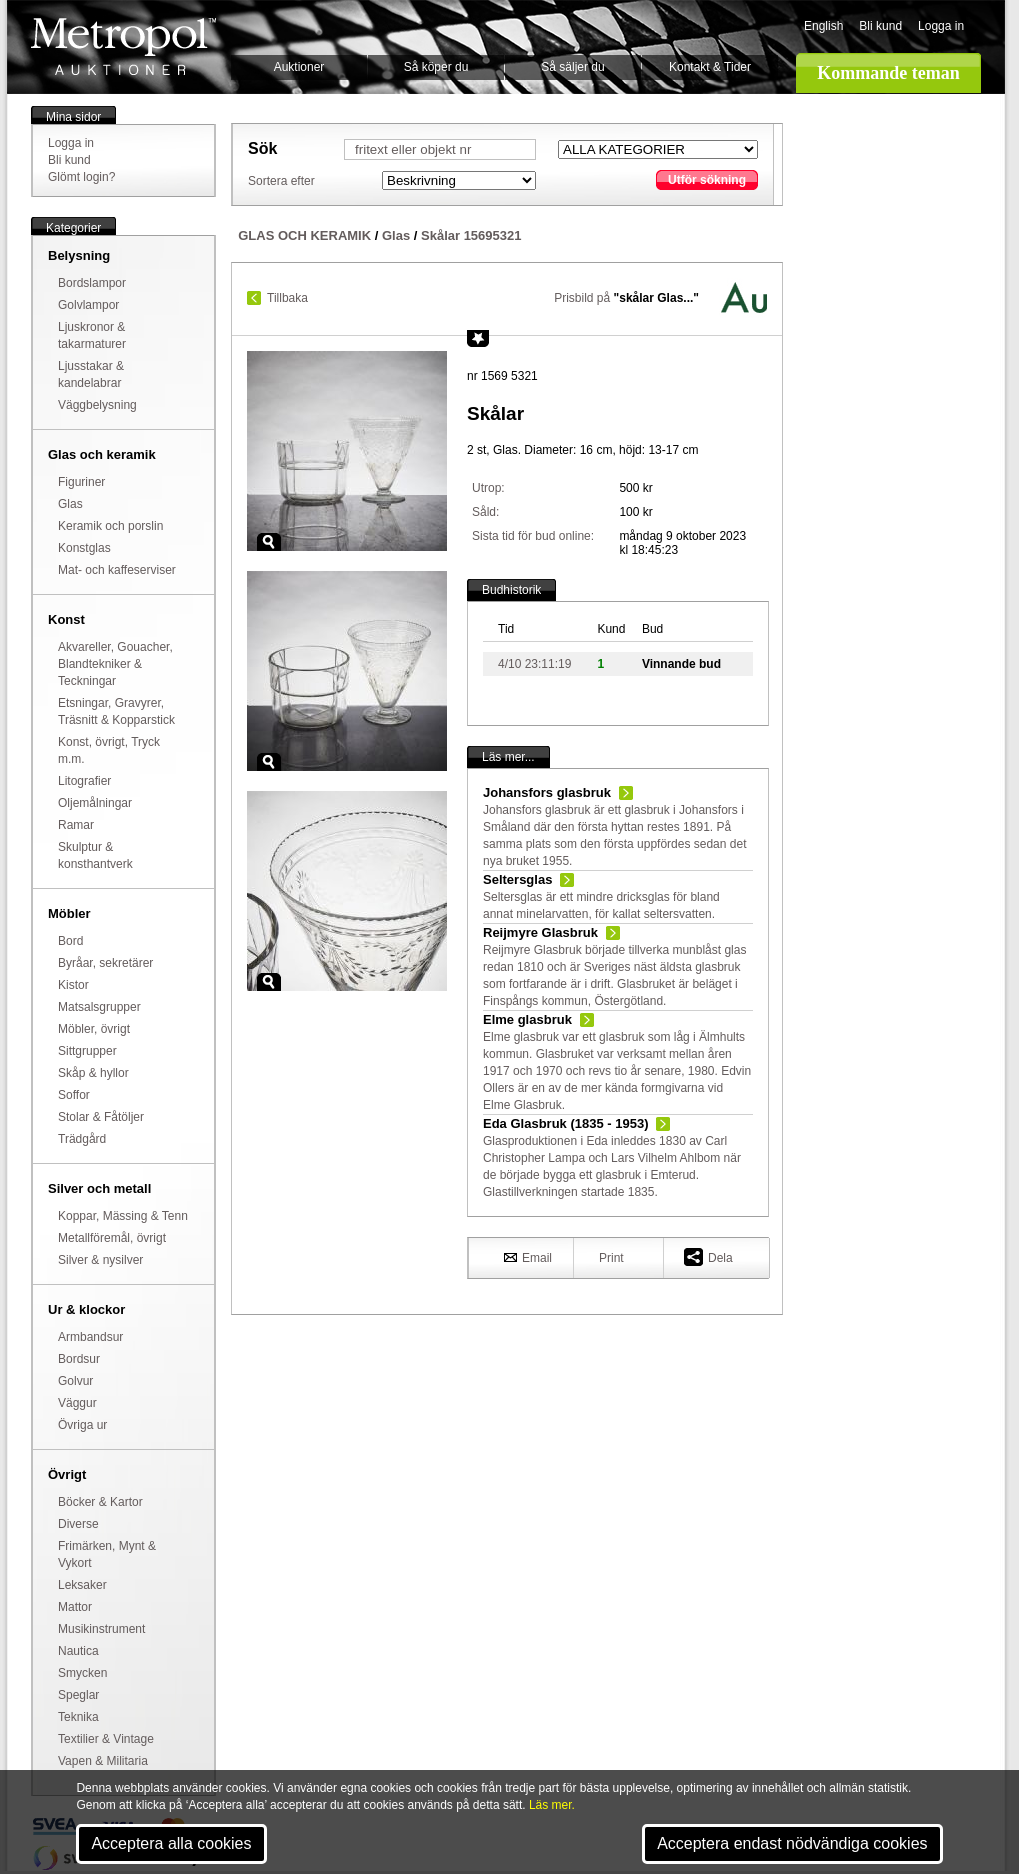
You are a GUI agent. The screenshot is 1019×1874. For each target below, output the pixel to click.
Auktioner (299, 67)
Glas (70, 504)
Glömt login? (81, 177)
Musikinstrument (101, 1629)
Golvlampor (88, 305)
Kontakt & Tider (710, 67)
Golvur (75, 1381)
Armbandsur (90, 1337)
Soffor (74, 1095)
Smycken (82, 1673)
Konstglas (84, 548)
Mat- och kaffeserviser (117, 570)
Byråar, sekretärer (105, 963)
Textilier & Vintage (106, 1739)
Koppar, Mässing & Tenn (123, 1216)
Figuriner (81, 482)
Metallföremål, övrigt (112, 1238)
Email (528, 1257)
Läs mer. (552, 1805)
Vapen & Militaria (103, 1761)
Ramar (76, 825)
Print (611, 1258)
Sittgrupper (87, 1051)
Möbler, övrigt (94, 1029)
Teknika (78, 1717)
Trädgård (82, 1139)
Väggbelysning (97, 405)
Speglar (78, 1695)
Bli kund (880, 26)
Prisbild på (626, 298)
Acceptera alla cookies (171, 1843)
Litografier (84, 781)
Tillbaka (287, 298)
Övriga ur (82, 1425)
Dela (708, 1256)
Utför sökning (707, 180)
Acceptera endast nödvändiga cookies (792, 1843)
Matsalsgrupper (99, 1007)
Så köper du (436, 67)
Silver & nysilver (100, 1260)
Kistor (73, 985)
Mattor (75, 1607)
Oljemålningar (95, 803)
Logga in (941, 26)
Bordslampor (92, 283)
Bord (70, 941)
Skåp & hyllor (93, 1073)
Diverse (78, 1524)
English (823, 26)
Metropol (123, 46)
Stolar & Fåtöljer (101, 1117)
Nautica (78, 1651)
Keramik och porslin (110, 526)
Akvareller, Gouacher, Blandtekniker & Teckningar (115, 664)
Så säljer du (572, 67)
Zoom (269, 542)
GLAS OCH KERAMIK (304, 235)
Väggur (77, 1403)
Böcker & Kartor (100, 1502)
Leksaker (82, 1585)
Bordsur (79, 1359)
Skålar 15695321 (471, 235)
